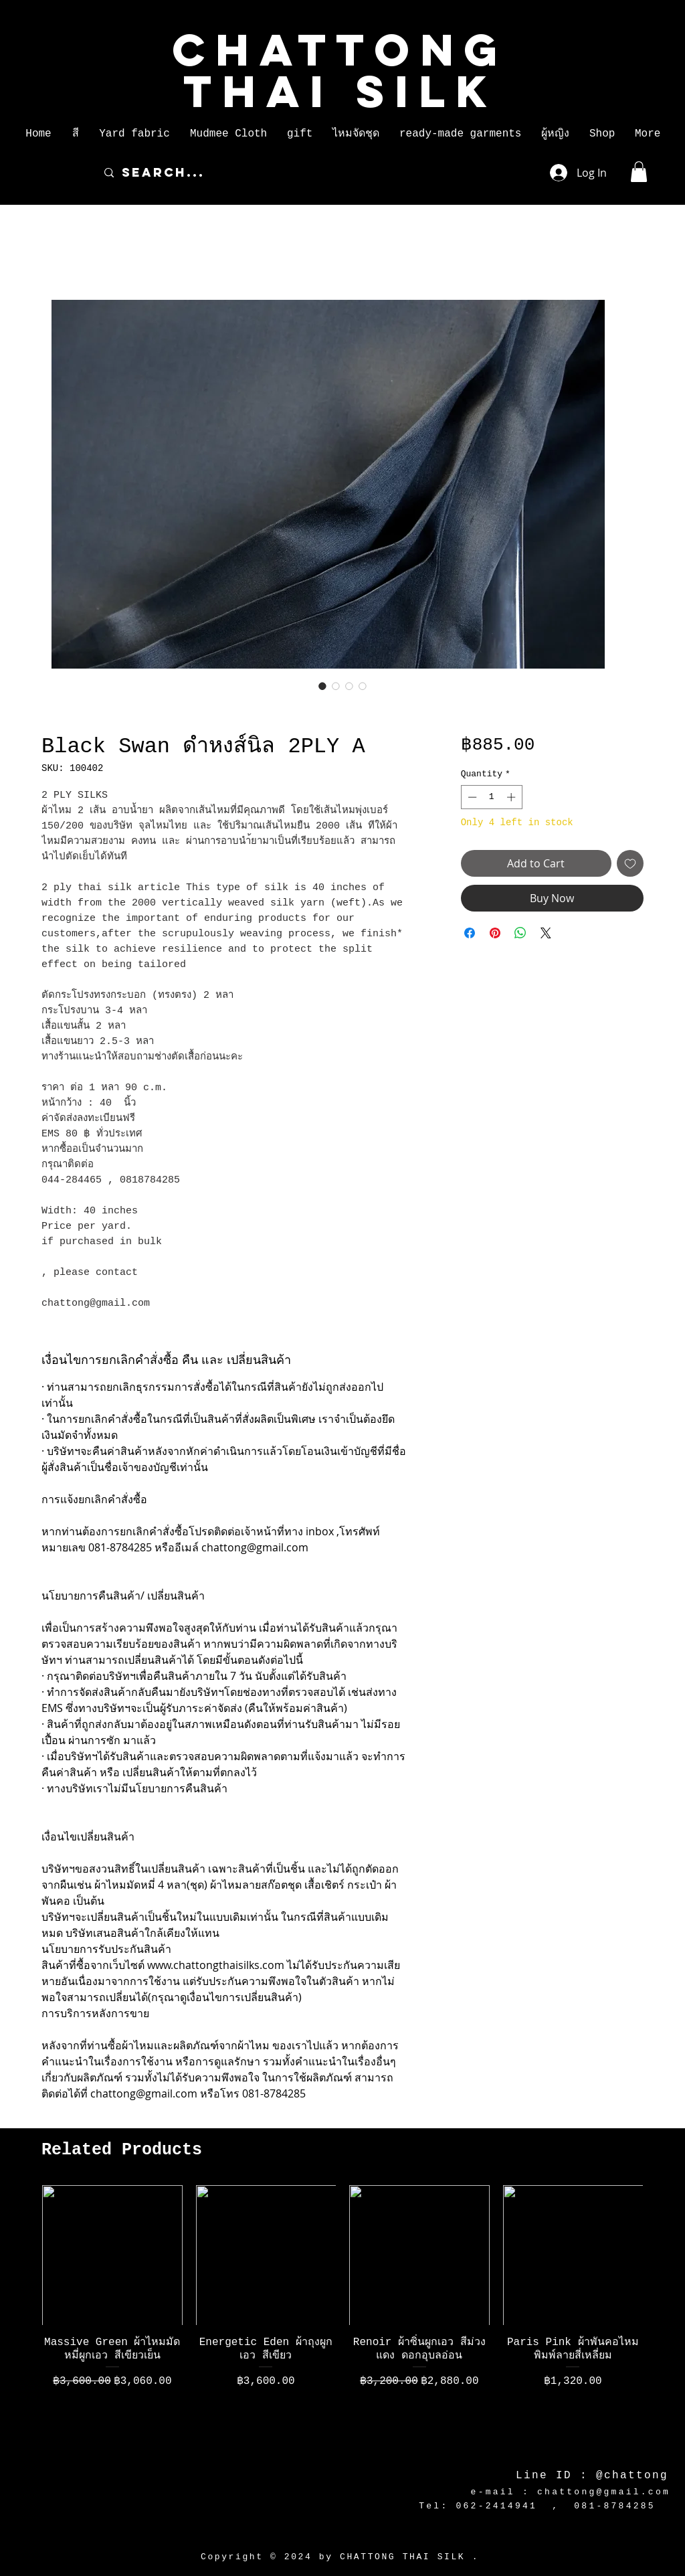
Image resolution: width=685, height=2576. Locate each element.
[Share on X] (546, 933)
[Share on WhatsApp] (520, 933)
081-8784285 (615, 2506)
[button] (75, 134)
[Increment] (512, 797)
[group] (342, 2318)
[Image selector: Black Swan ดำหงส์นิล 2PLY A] (322, 686)
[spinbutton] (491, 797)
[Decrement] (471, 797)
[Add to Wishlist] (630, 863)
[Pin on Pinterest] (495, 933)
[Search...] (313, 172)
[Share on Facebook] (470, 933)
